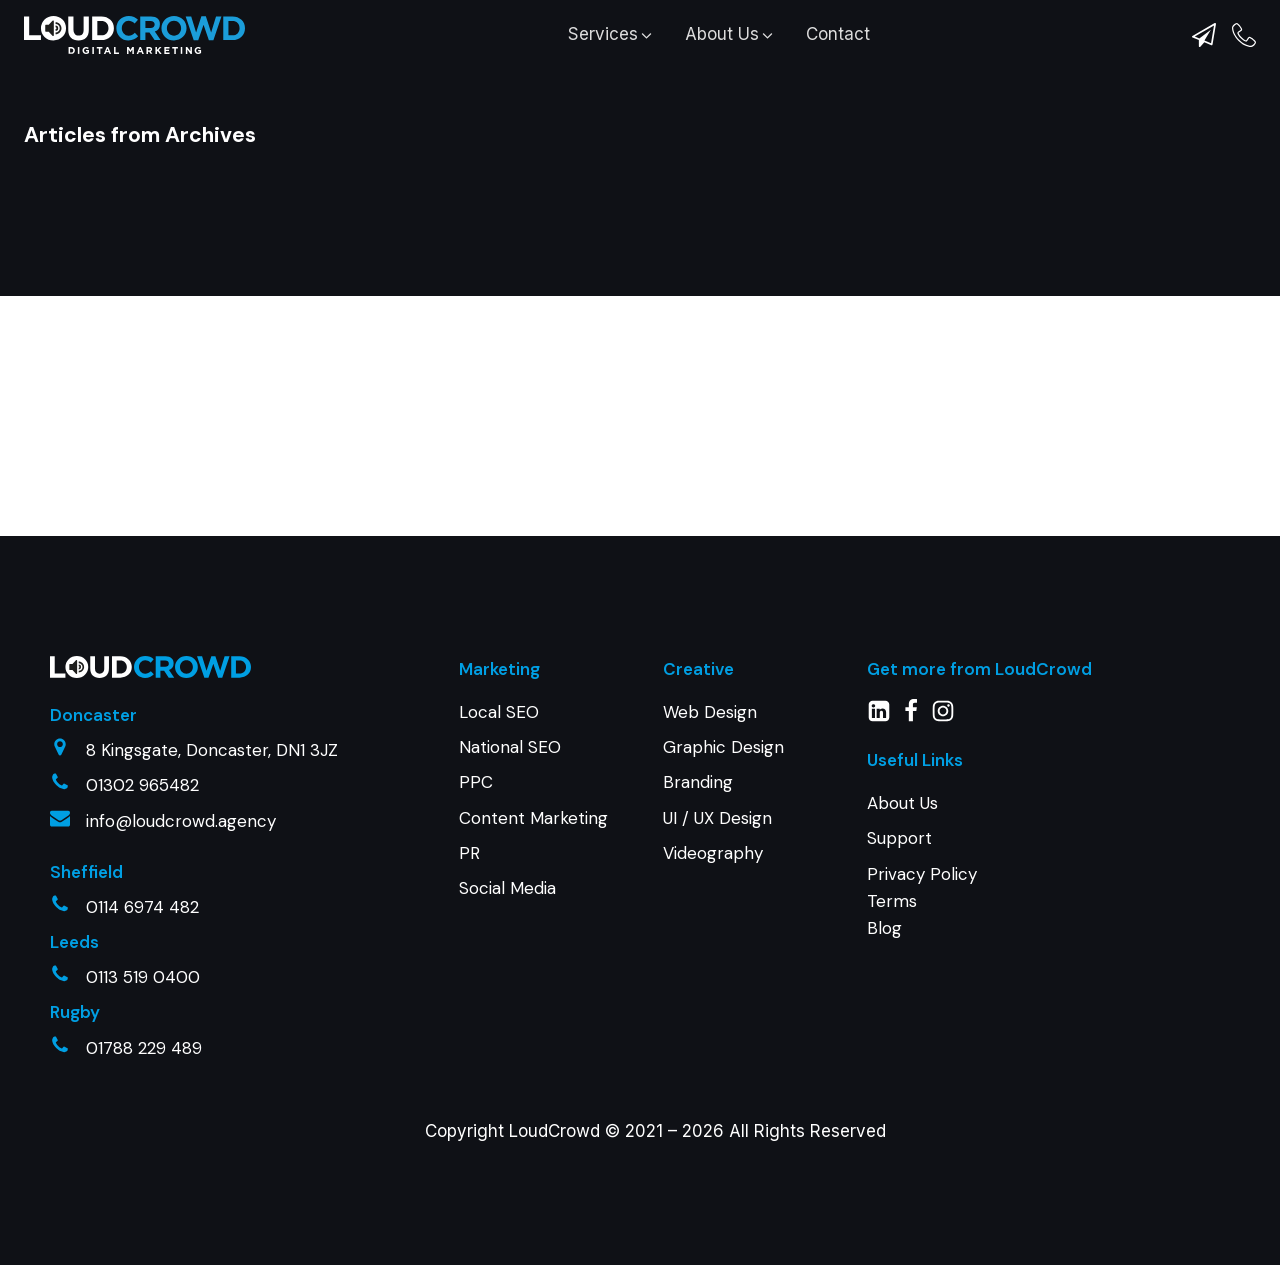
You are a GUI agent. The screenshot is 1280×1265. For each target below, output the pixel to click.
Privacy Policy (922, 874)
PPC (476, 782)
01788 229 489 (144, 1048)
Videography (713, 853)
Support (899, 838)
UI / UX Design (717, 818)
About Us (902, 803)
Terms (892, 901)
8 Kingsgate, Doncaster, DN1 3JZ (212, 750)
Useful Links (915, 760)
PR (469, 853)
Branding (698, 782)
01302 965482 (142, 785)
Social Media (507, 888)
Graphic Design (723, 747)
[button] (611, 34)
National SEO (510, 747)
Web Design (710, 712)
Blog (884, 928)
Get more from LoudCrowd (979, 669)
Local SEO (499, 712)
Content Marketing (533, 818)
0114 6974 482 (142, 907)
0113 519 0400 (143, 977)
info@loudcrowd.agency (181, 821)
